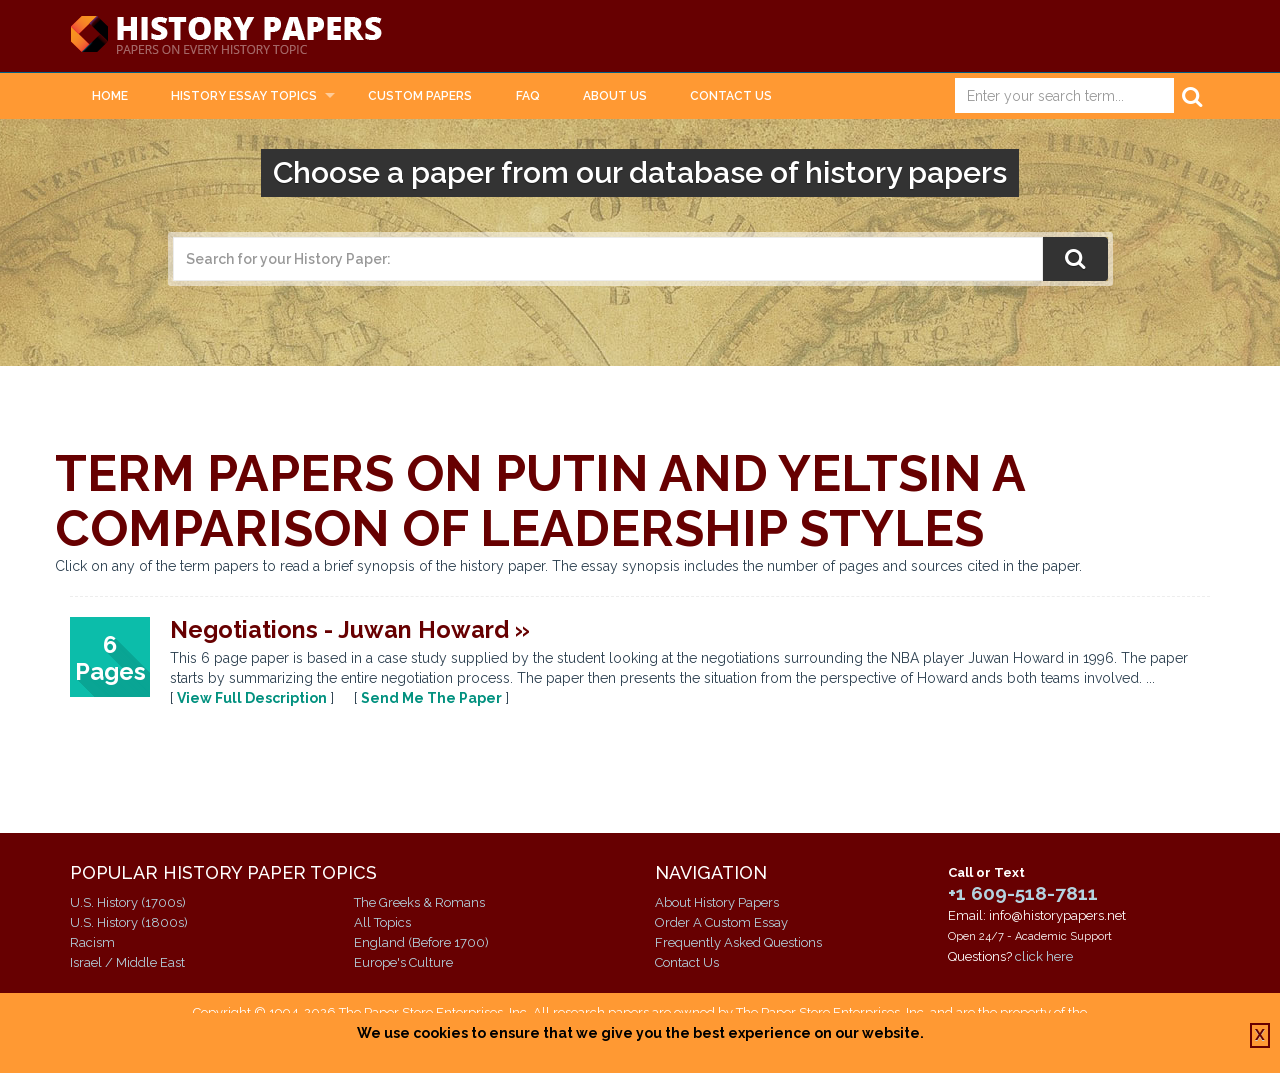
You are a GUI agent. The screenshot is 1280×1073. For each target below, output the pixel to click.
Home (110, 96)
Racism (92, 942)
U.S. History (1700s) (128, 902)
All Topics (382, 922)
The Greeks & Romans (419, 902)
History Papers (226, 36)
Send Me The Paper (431, 698)
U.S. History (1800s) (129, 922)
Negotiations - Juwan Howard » (350, 629)
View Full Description (252, 698)
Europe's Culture (403, 962)
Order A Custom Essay (721, 922)
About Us (615, 96)
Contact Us (731, 96)
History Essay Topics (244, 96)
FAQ (528, 96)
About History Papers (717, 902)
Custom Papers (420, 96)
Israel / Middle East (127, 962)
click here (1044, 956)
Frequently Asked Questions (738, 942)
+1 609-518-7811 (1023, 893)
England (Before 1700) (421, 942)
